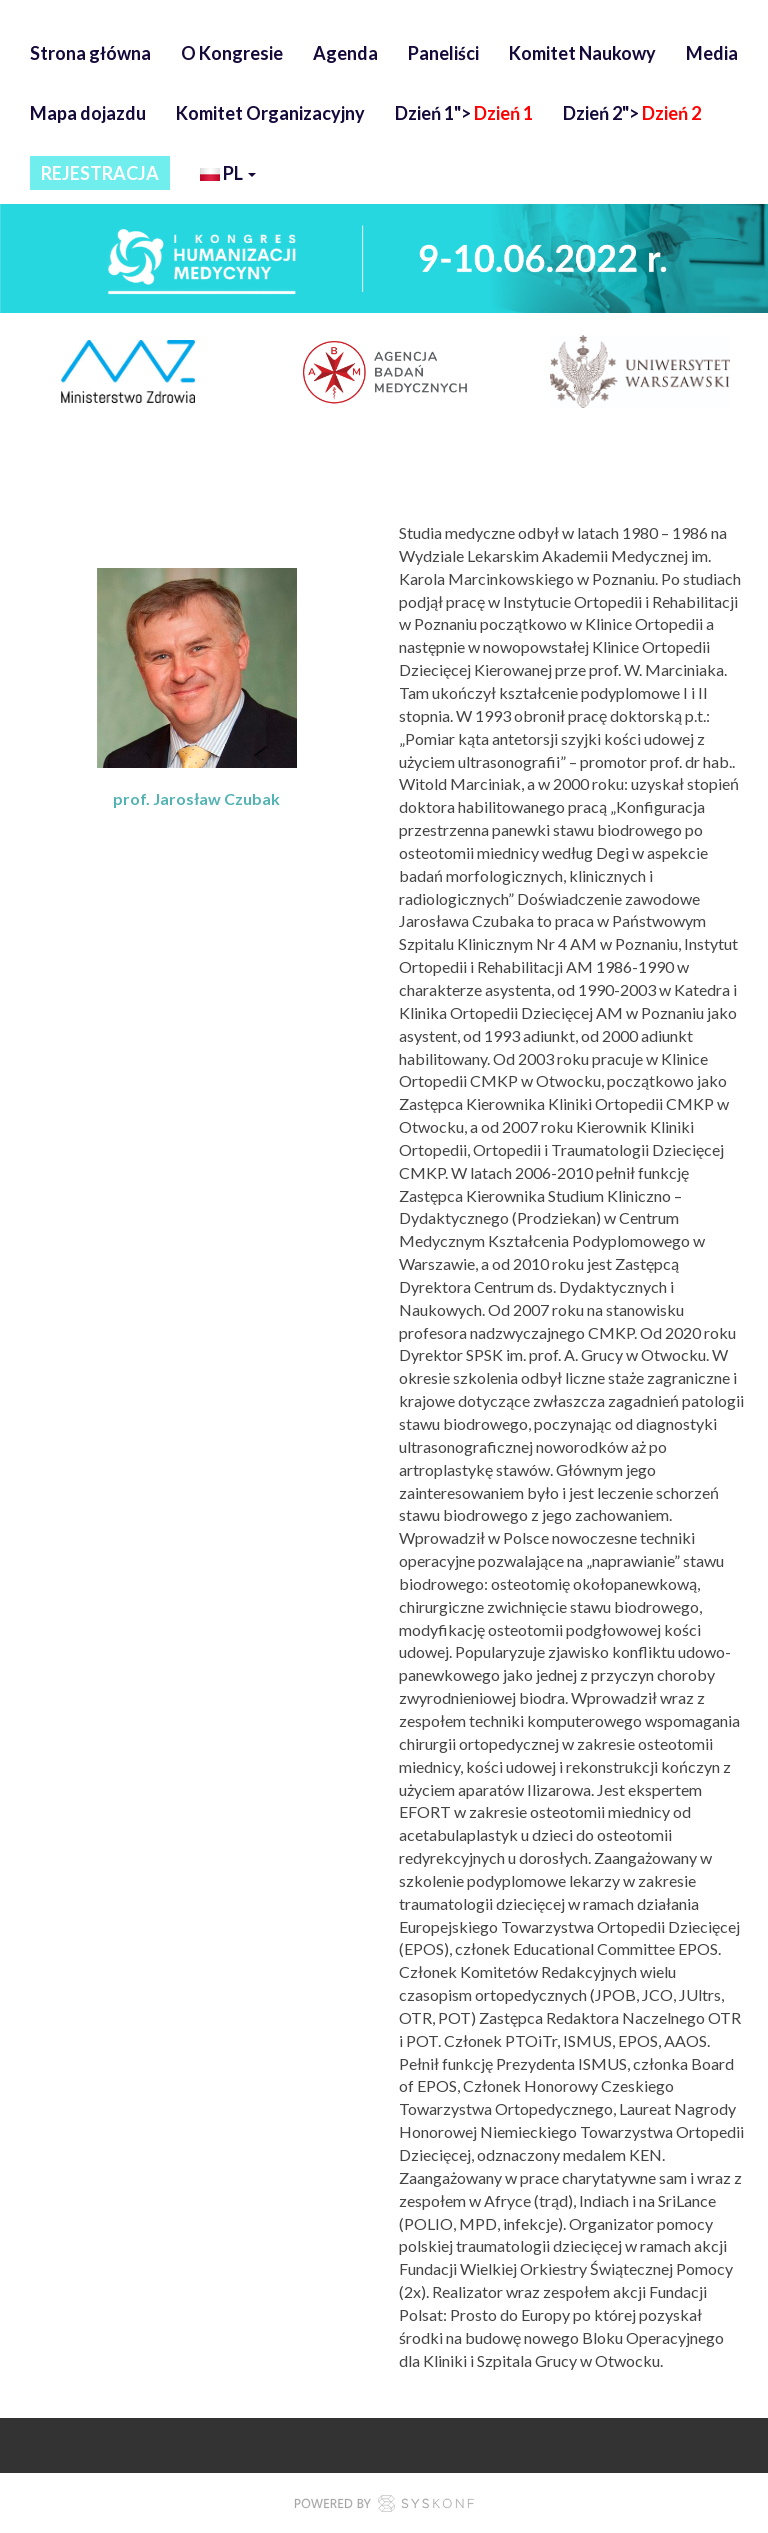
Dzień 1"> (464, 113)
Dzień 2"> (632, 113)
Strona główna (90, 53)
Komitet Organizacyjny (270, 113)
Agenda (345, 53)
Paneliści (443, 53)
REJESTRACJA (100, 173)
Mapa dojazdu (88, 113)
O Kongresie (232, 53)
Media (712, 53)
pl (228, 175)
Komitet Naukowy (582, 53)
